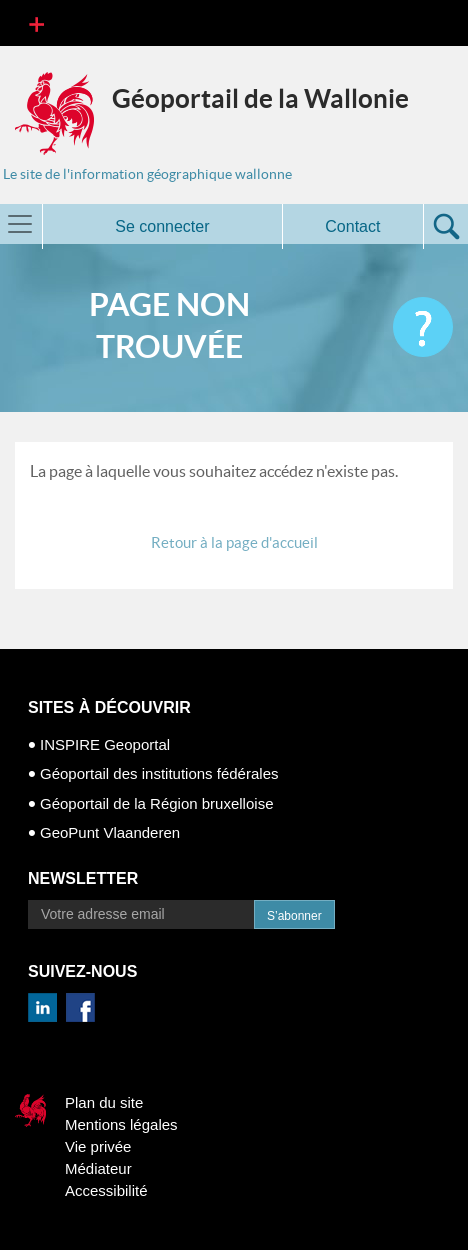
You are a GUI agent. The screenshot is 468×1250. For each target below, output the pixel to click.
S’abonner (294, 916)
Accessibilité (106, 1190)
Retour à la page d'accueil (234, 542)
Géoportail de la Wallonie (260, 98)
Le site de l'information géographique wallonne (147, 174)
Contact (352, 226)
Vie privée (98, 1146)
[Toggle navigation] (36, 23)
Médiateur (98, 1168)
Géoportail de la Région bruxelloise (156, 803)
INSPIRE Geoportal (105, 744)
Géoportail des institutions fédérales (159, 773)
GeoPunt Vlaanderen (110, 832)
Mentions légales (121, 1124)
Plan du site (104, 1102)
